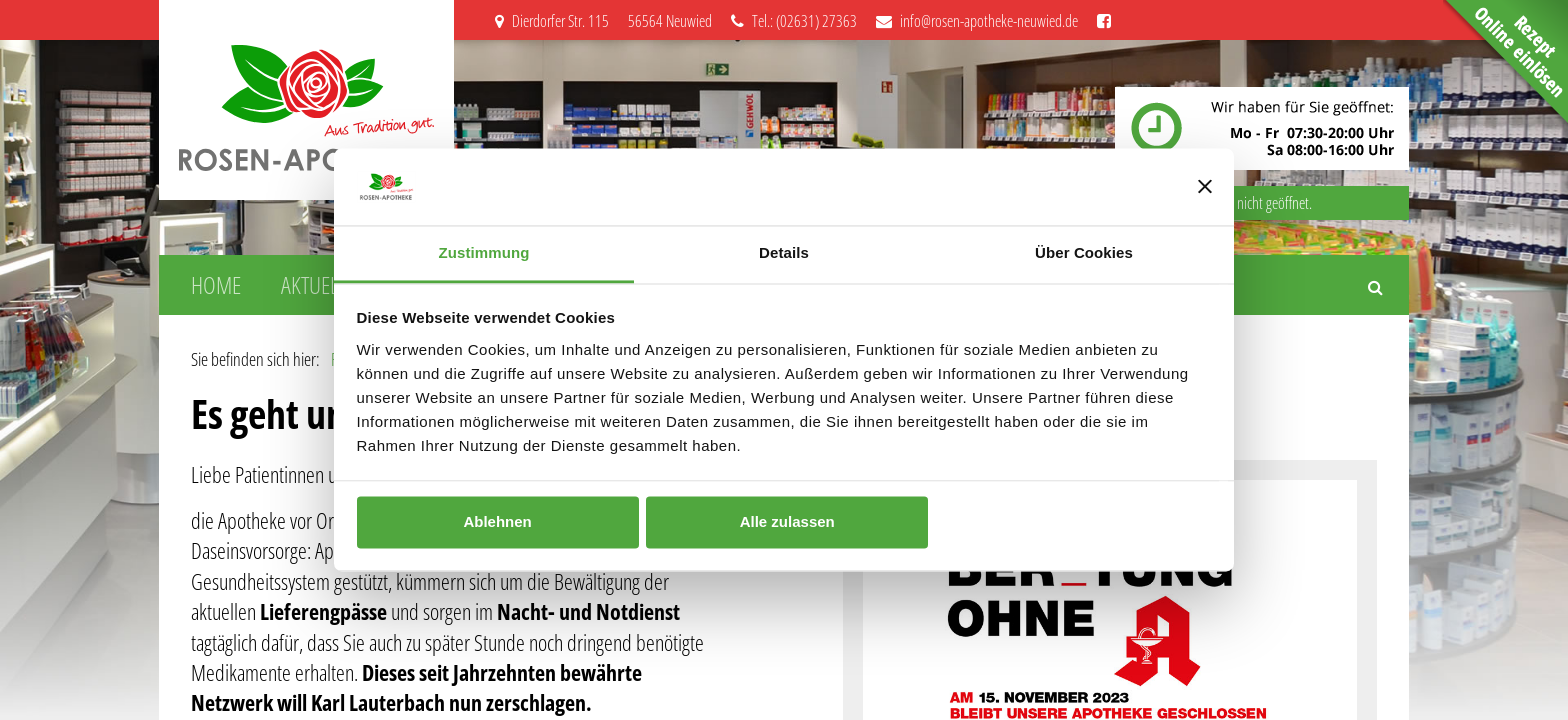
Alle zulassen (787, 522)
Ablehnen (497, 522)
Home (216, 284)
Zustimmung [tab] (484, 252)
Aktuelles (323, 284)
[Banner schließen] (1205, 187)
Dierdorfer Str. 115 (553, 21)
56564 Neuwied (670, 21)
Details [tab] (784, 252)
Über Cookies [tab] (1084, 252)
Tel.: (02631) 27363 (794, 21)
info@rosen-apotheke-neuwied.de (977, 21)
